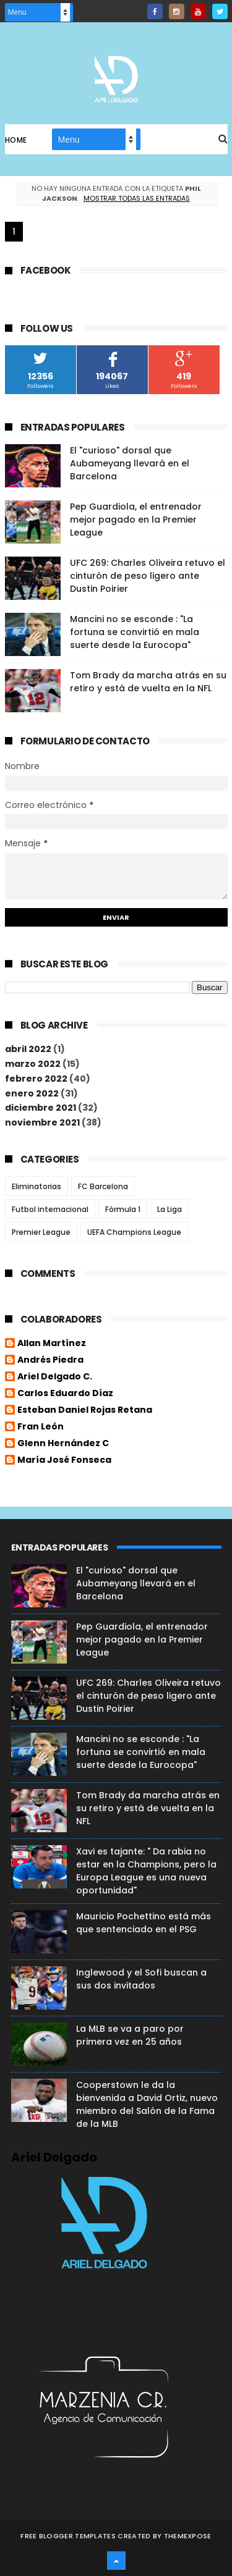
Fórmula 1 (122, 1209)
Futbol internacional (50, 1209)
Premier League (41, 1232)
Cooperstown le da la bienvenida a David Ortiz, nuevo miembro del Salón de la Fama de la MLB (147, 2104)
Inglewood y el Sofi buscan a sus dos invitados (141, 1979)
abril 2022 (28, 1049)
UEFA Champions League (134, 1232)
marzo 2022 (33, 1064)
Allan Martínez (51, 1343)
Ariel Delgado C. (54, 1377)
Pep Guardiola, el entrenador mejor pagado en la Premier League (136, 519)
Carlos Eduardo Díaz (65, 1393)
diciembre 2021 (40, 1107)
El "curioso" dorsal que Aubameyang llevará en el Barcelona (129, 463)
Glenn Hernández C (63, 1443)
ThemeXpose (188, 2536)
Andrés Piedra (50, 1360)
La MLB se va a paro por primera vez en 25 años (130, 2035)
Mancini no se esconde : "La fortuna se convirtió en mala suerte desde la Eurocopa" (134, 632)
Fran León (40, 1427)
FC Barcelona (103, 1186)
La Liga (169, 1209)
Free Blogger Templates (68, 2536)
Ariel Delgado (54, 2157)
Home (16, 140)
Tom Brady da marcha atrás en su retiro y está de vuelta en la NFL (148, 681)
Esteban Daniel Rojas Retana (84, 1410)
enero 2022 (32, 1093)
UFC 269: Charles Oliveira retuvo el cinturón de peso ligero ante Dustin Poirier (147, 576)
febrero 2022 (36, 1078)
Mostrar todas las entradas (137, 198)
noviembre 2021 (42, 1122)
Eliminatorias (36, 1186)
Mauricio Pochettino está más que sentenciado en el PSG (143, 1922)
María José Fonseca (64, 1460)
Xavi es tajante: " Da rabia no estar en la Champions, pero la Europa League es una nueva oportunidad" (146, 1870)
